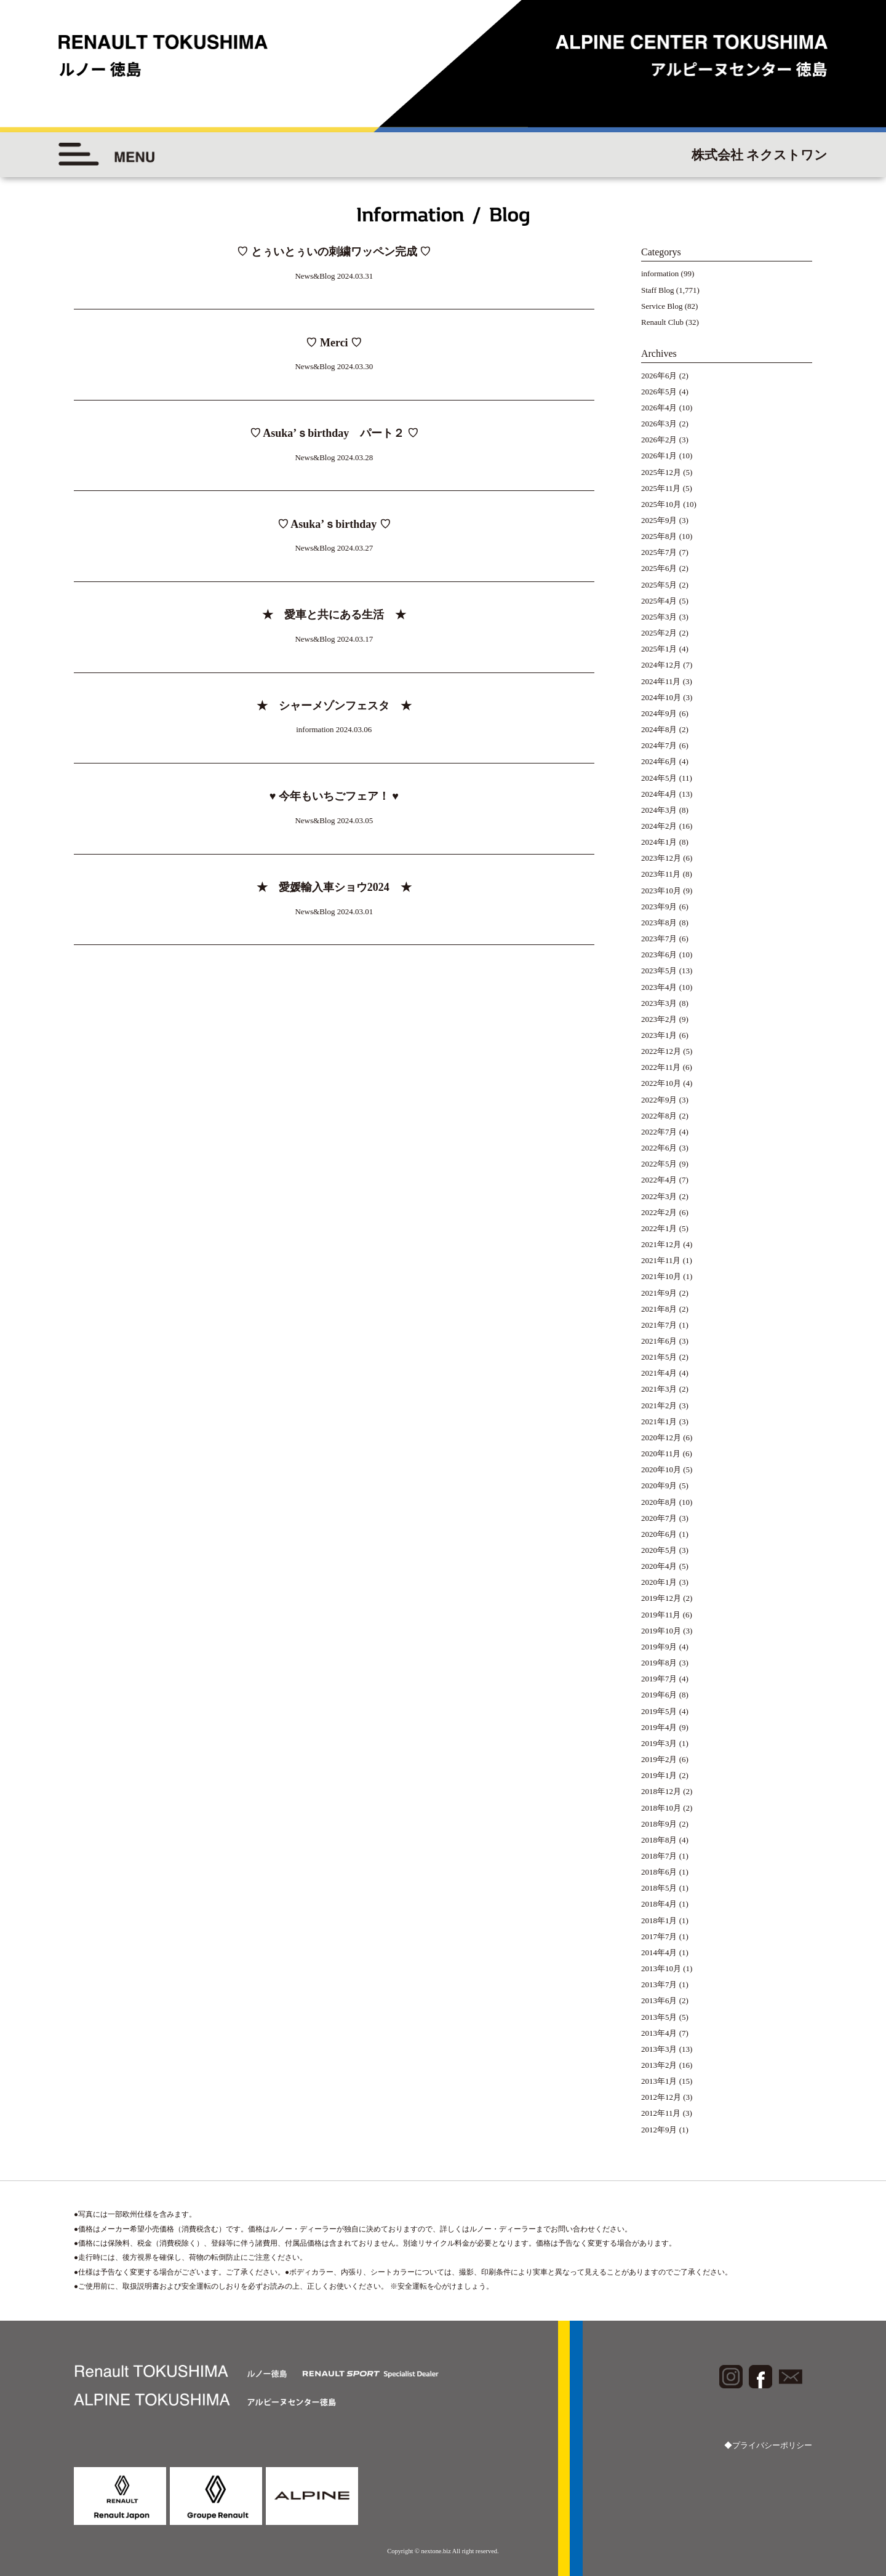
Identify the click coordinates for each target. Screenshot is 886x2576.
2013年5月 (659, 2017)
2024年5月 (659, 778)
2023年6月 (659, 954)
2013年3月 (659, 2049)
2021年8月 (659, 1309)
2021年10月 (661, 1276)
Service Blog (662, 306)
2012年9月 (659, 2129)
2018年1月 (659, 1920)
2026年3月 (659, 423)
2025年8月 (659, 536)
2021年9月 (659, 1293)
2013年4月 (659, 2033)
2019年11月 (661, 1614)
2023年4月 (659, 987)
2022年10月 (661, 1083)
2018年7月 (659, 1855)
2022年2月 (659, 1212)
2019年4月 (659, 1727)
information (660, 273)
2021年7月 (659, 1325)
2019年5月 (659, 1711)
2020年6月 (659, 1534)
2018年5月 (659, 1887)
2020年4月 (659, 1566)
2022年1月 (659, 1228)
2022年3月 (659, 1196)
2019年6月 (659, 1694)
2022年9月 (659, 1099)
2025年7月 (659, 552)
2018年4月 (659, 1903)
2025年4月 (659, 600)
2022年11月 (661, 1067)
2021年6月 (659, 1341)
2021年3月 (659, 1389)
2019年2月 (659, 1759)
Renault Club (662, 322)
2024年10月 (661, 697)
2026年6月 (659, 375)
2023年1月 (659, 1035)
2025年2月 (659, 632)
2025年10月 (661, 504)
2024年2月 (659, 826)
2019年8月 (659, 1662)
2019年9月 (659, 1646)
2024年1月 (659, 842)
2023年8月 (659, 922)
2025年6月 (659, 568)
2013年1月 (659, 2081)
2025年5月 (659, 584)
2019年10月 (661, 1630)
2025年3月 (659, 616)
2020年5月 (659, 1550)
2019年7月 (659, 1678)
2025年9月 (659, 520)
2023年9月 (659, 906)
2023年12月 (661, 858)
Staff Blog (657, 290)
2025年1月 (659, 648)
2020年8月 (659, 1502)
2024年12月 (661, 664)
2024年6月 (659, 761)
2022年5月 (659, 1163)
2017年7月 (659, 1936)
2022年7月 (659, 1131)
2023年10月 (661, 890)
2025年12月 (661, 472)
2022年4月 (659, 1179)
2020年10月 (661, 1469)
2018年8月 (659, 1839)
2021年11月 (661, 1260)
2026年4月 (659, 407)
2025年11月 (661, 488)
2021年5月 (659, 1357)
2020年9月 (659, 1485)
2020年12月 (661, 1437)
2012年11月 (661, 2113)
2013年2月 (659, 2065)
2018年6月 (659, 1871)
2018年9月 (659, 1823)
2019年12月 (661, 1598)
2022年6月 (659, 1147)
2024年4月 (659, 794)
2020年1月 (659, 1582)
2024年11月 (661, 681)
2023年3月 (659, 1003)
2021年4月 (659, 1373)
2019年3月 (659, 1743)
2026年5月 (659, 391)
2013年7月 (659, 1984)
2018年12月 (661, 1791)
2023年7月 (659, 938)
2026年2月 (659, 439)
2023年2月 (659, 1019)
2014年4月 (659, 1952)
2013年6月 (659, 2000)
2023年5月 (659, 970)
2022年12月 (661, 1051)
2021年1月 (659, 1421)
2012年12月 (661, 2097)
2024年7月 (659, 745)
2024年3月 (659, 810)
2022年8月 (659, 1115)
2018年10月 (661, 1807)
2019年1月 (659, 1775)
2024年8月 (659, 729)
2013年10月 (661, 1968)
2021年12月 (661, 1244)
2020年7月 (659, 1518)
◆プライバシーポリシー (768, 2445)
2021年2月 (659, 1405)
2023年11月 (661, 874)
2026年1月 (659, 455)
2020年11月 (661, 1453)
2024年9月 (659, 713)
